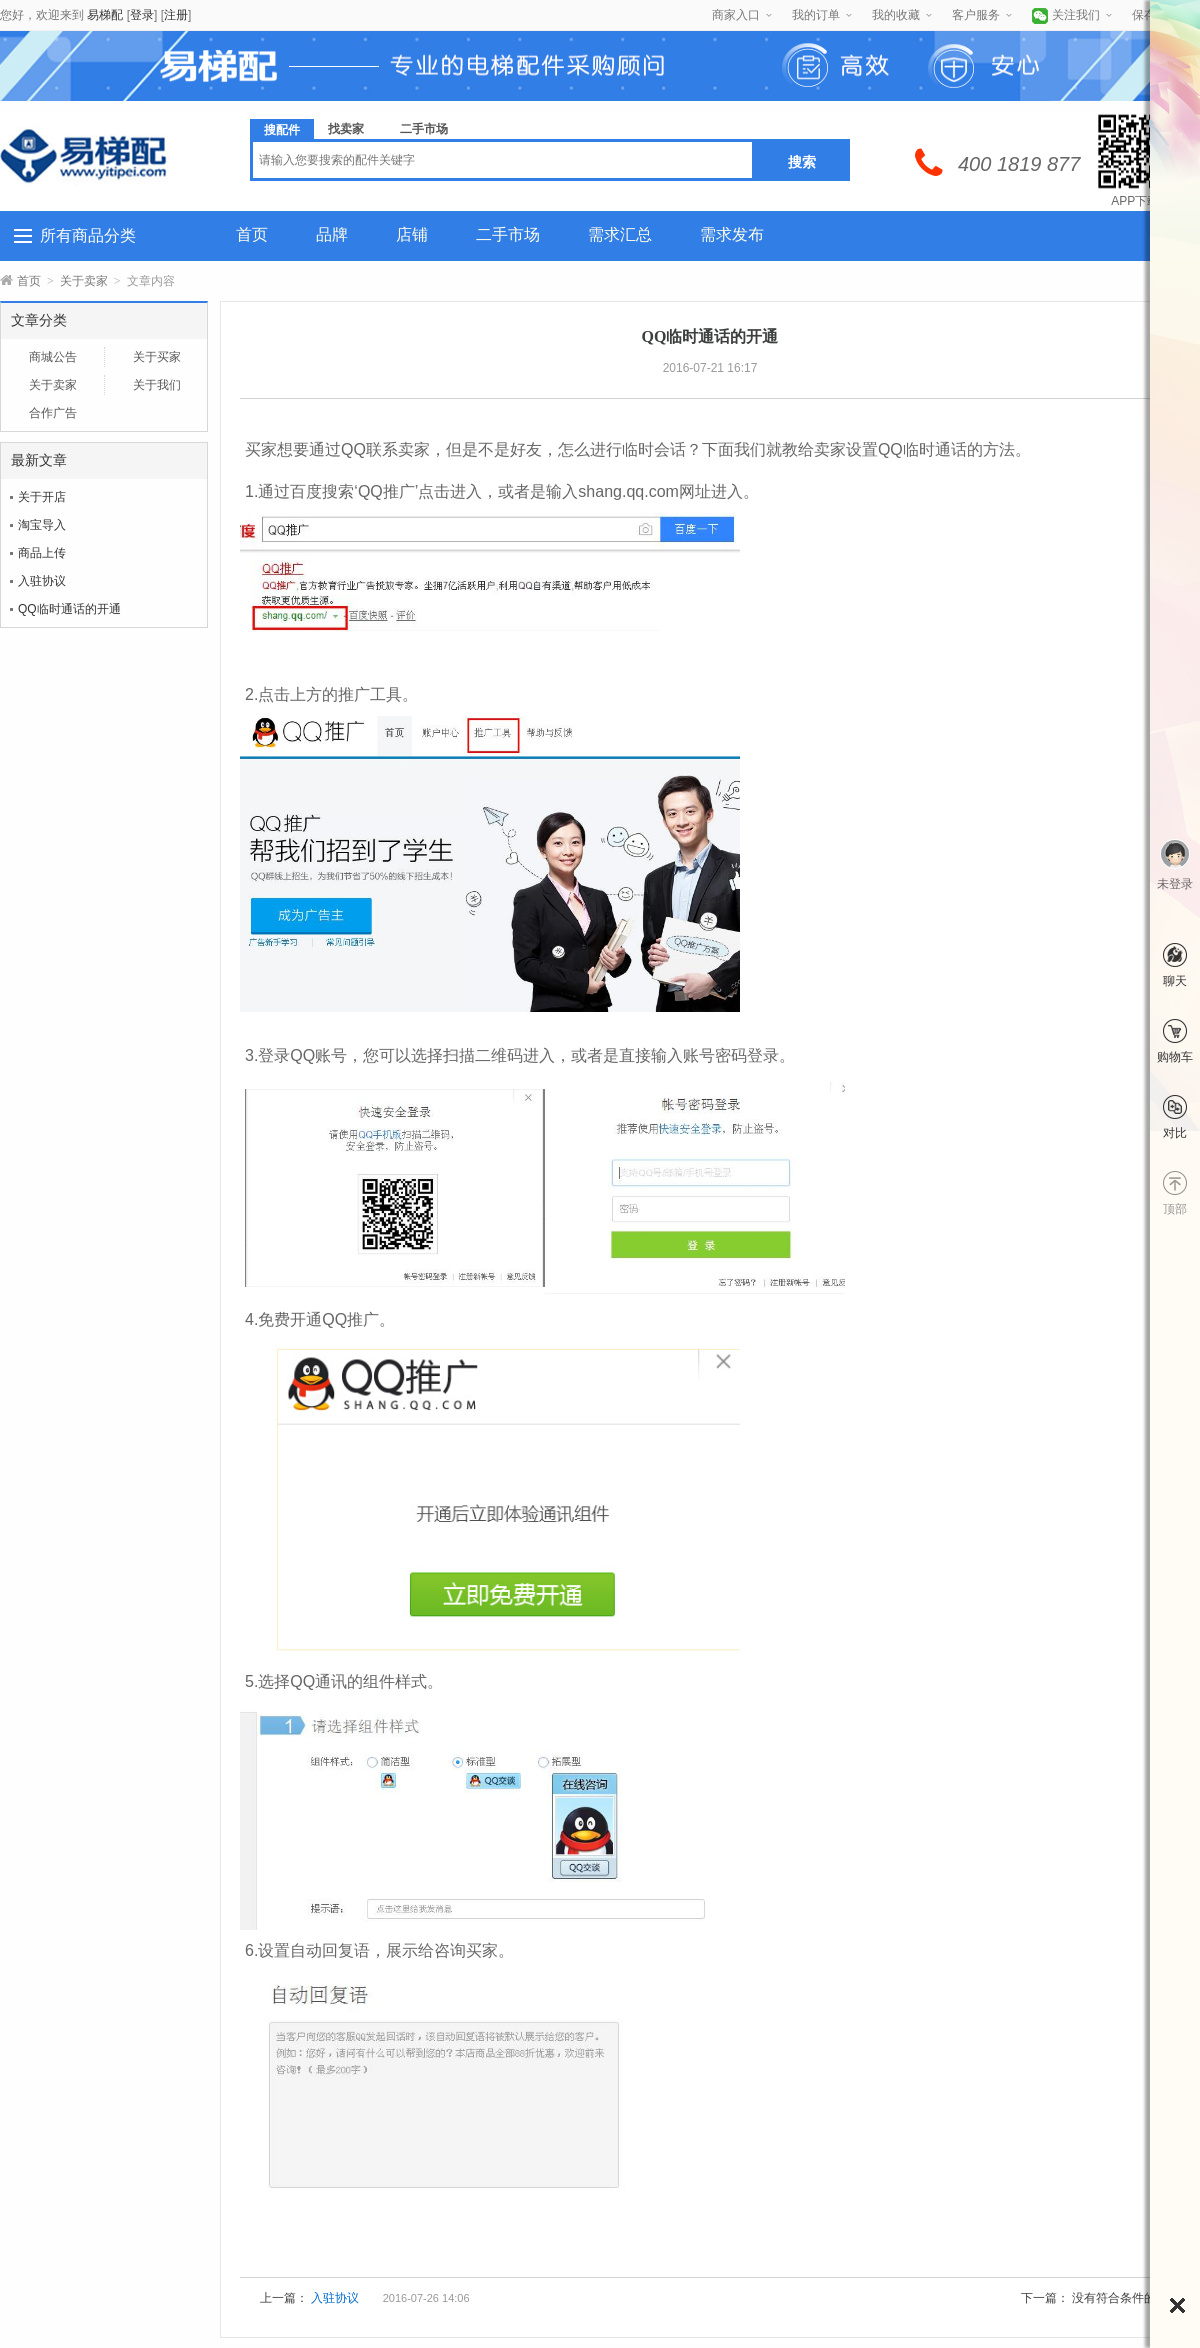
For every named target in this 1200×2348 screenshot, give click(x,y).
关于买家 (157, 357)
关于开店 (42, 497)
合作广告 (53, 413)
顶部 (1175, 1209)
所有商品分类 (88, 235)
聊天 (1175, 981)
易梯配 (105, 15)
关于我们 (157, 385)
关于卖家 (84, 281)
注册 (176, 15)
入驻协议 (42, 581)
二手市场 (508, 234)
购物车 (1175, 1057)
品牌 (332, 234)
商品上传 (42, 553)
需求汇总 (620, 234)
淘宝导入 (42, 525)
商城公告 (53, 357)
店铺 (412, 234)
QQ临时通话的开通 (69, 609)
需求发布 (732, 234)
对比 (1175, 1133)
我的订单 (816, 15)
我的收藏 (896, 15)
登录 (142, 15)
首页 (252, 234)
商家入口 (736, 15)
